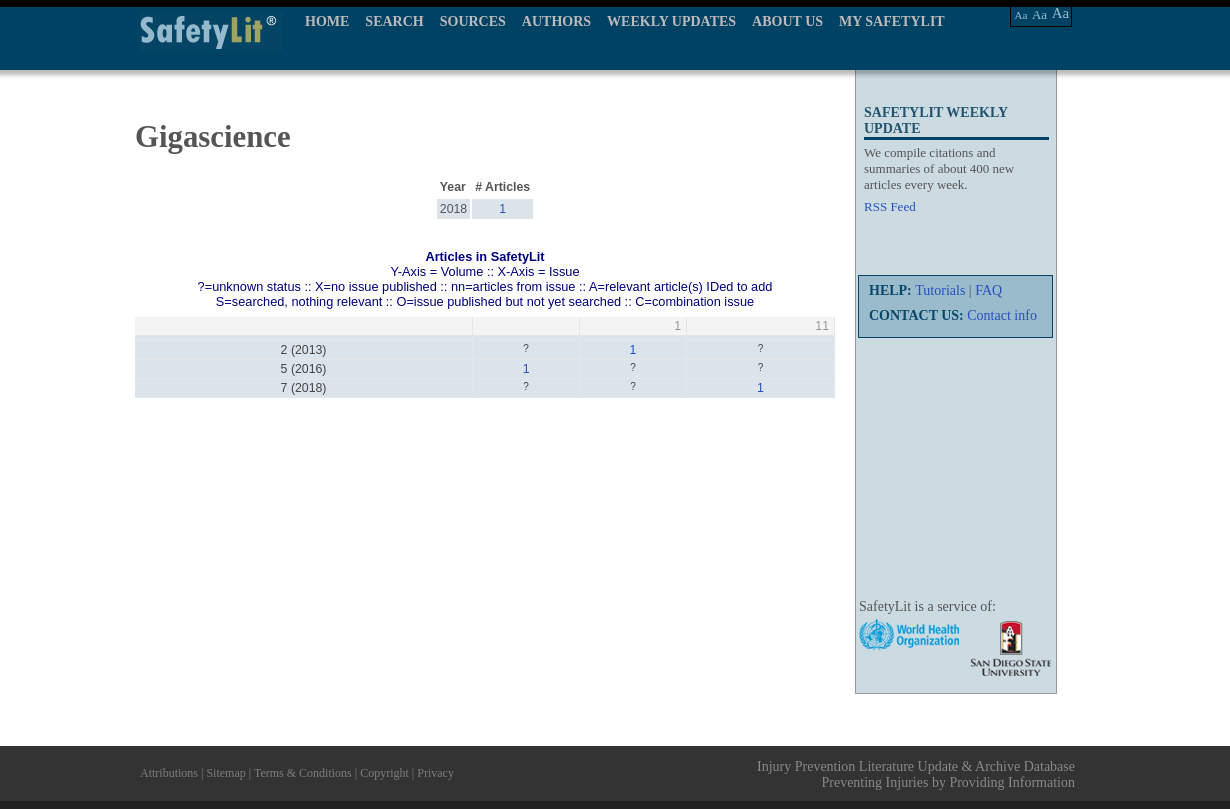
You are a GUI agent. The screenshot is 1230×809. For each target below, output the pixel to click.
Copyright (384, 773)
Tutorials (940, 290)
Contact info (1002, 315)
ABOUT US (787, 21)
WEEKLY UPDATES (671, 21)
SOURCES (473, 21)
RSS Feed (890, 206)
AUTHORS (556, 21)
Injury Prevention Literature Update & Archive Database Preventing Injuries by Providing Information (916, 774)
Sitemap (225, 773)
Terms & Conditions (303, 773)
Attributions (169, 773)
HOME (327, 21)
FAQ (988, 290)
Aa (1021, 15)
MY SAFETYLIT (892, 21)
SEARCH (394, 21)
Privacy (435, 773)
